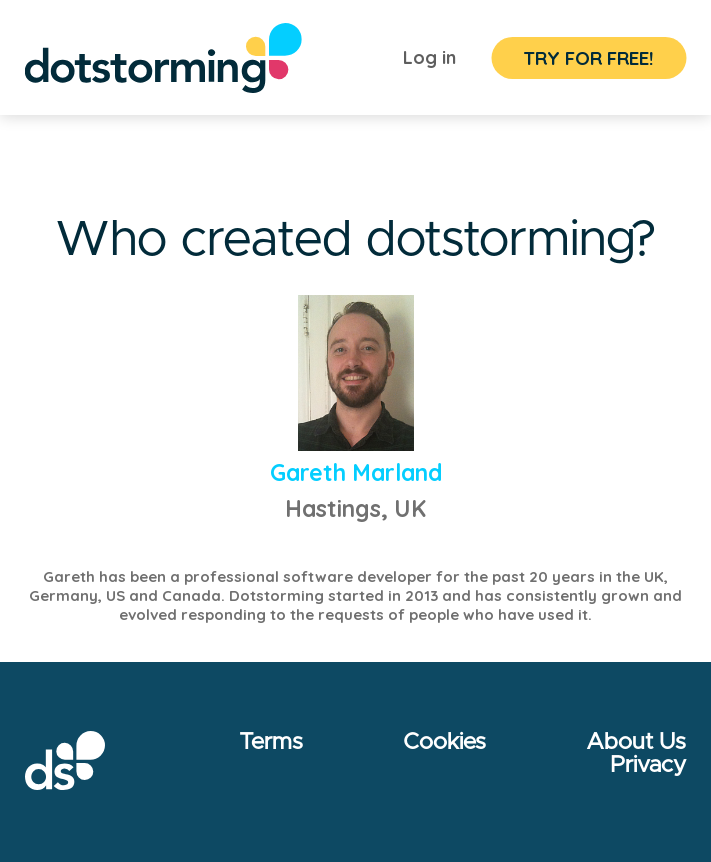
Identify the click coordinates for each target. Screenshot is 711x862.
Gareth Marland (356, 472)
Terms (271, 742)
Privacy (648, 765)
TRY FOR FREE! (588, 58)
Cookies (444, 742)
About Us (636, 742)
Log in (429, 57)
